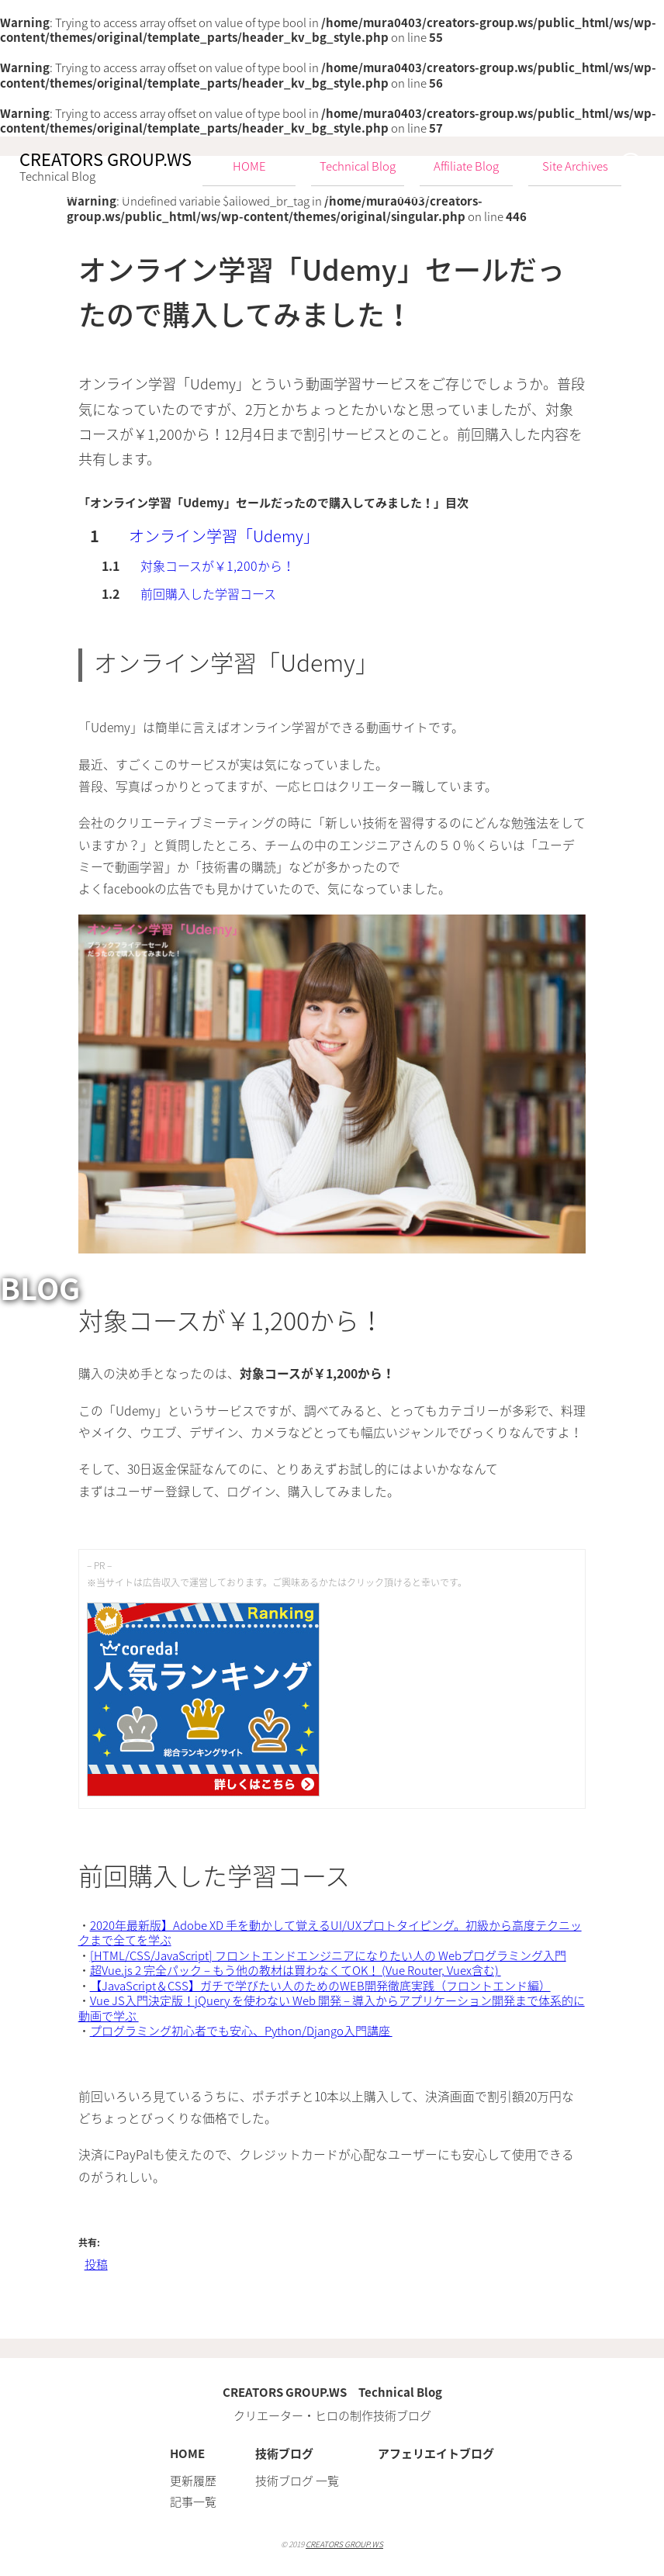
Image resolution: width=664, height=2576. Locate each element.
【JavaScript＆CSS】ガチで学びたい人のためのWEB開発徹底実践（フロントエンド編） (320, 1985)
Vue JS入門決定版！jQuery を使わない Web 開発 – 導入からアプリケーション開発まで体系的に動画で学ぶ (331, 2008)
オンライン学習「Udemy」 (224, 535)
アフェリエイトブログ (436, 2453)
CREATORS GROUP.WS (344, 2544)
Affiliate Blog (466, 166)
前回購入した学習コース (208, 593)
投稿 (96, 2264)
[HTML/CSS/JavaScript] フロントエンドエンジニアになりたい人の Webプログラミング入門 (328, 1955)
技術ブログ (284, 2453)
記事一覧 (193, 2501)
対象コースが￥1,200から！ (217, 565)
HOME (187, 2453)
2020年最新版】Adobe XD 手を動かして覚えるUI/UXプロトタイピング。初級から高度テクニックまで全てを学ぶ (330, 1933)
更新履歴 (193, 2480)
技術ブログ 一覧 (297, 2480)
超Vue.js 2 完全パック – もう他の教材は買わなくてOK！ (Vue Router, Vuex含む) (295, 1970)
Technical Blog (358, 166)
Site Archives (575, 166)
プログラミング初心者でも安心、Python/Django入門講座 (241, 2030)
